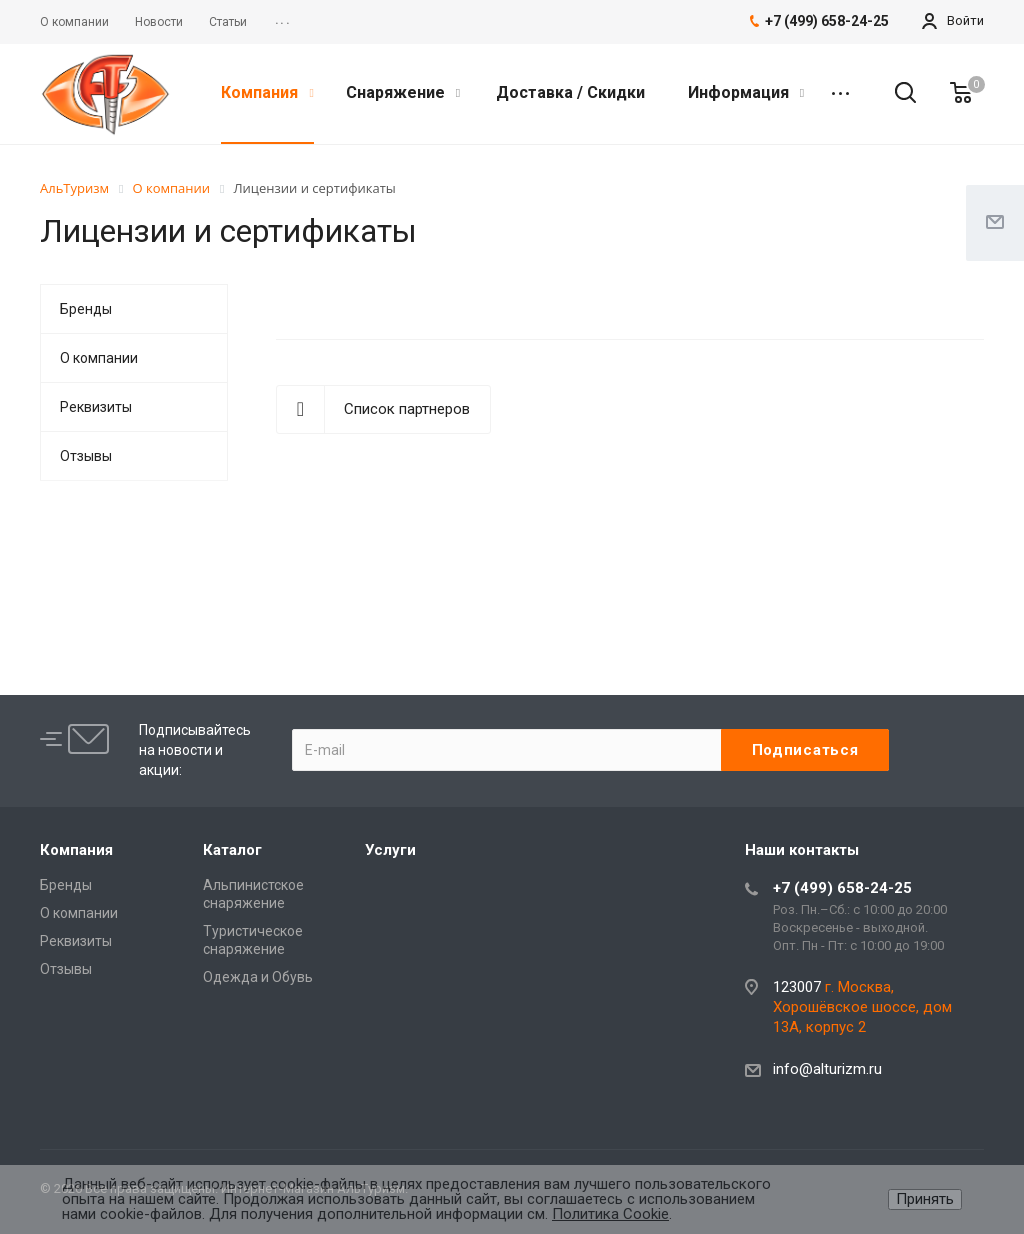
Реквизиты (96, 407)
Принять (925, 1199)
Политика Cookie (610, 1214)
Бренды (86, 309)
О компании (99, 358)
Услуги (390, 850)
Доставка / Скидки (570, 92)
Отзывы (86, 456)
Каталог (232, 850)
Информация (746, 92)
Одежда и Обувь (258, 977)
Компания (267, 92)
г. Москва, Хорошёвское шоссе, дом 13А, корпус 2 (862, 1007)
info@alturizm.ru (827, 1069)
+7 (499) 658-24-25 (842, 888)
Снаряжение (403, 92)
